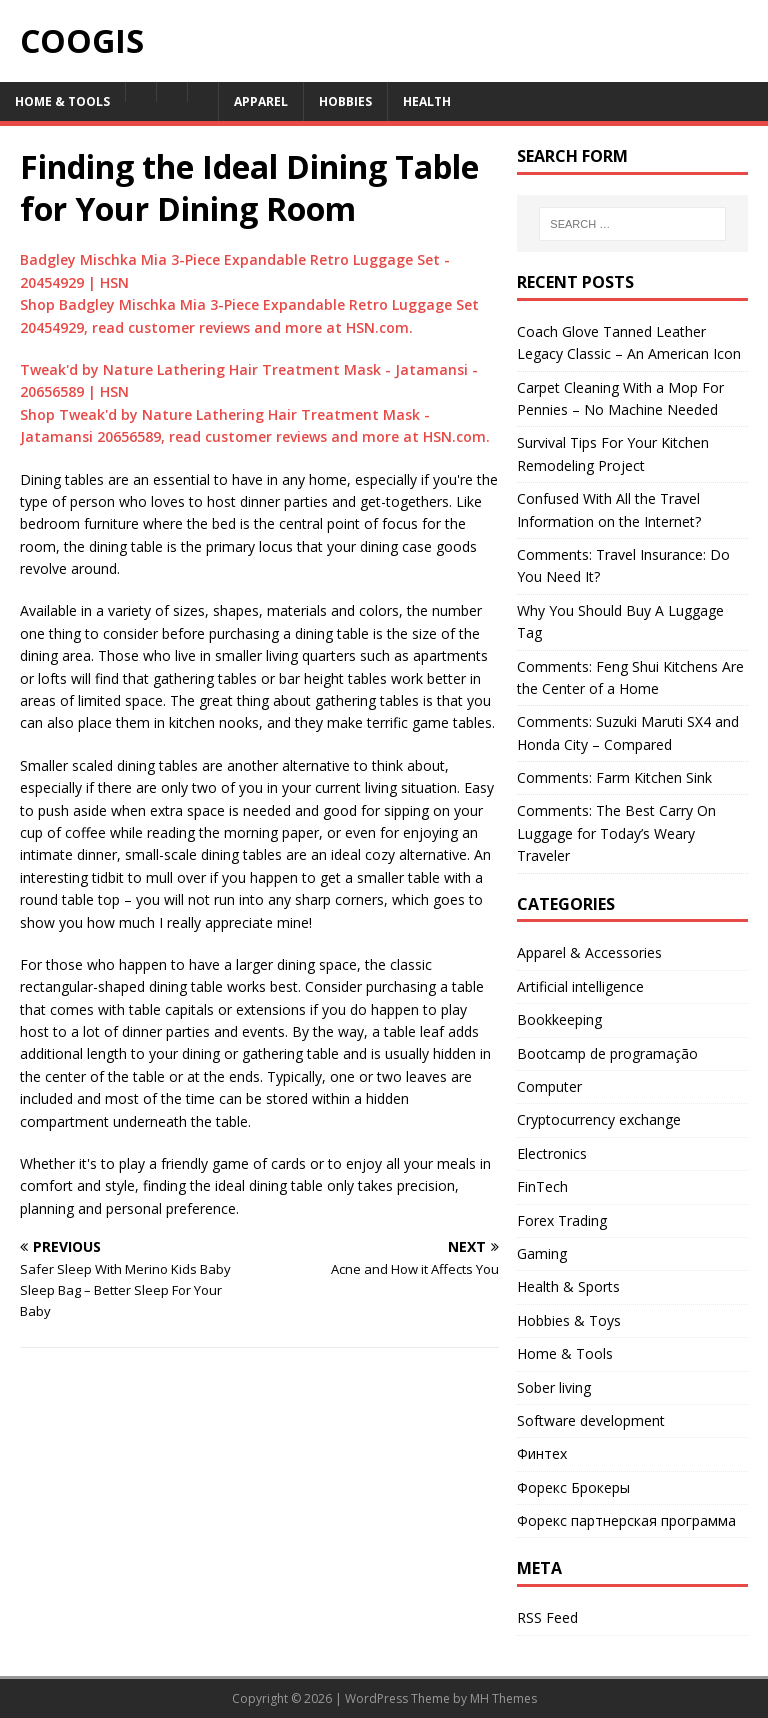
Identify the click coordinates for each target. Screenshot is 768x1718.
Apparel (261, 101)
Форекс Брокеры (573, 1487)
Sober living (554, 1387)
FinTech (542, 1186)
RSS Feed (547, 1617)
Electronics (552, 1153)
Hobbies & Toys (569, 1320)
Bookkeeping (559, 1019)
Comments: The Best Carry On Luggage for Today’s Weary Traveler (616, 833)
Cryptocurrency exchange (599, 1119)
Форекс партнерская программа (626, 1520)
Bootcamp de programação (607, 1053)
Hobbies (345, 101)
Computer (549, 1086)
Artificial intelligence (580, 986)
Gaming (542, 1253)
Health (427, 101)
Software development (591, 1420)
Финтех (542, 1453)
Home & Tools (62, 101)
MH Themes (503, 1698)
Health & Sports (568, 1286)
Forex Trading (562, 1220)
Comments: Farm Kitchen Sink (614, 777)
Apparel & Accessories (589, 952)
